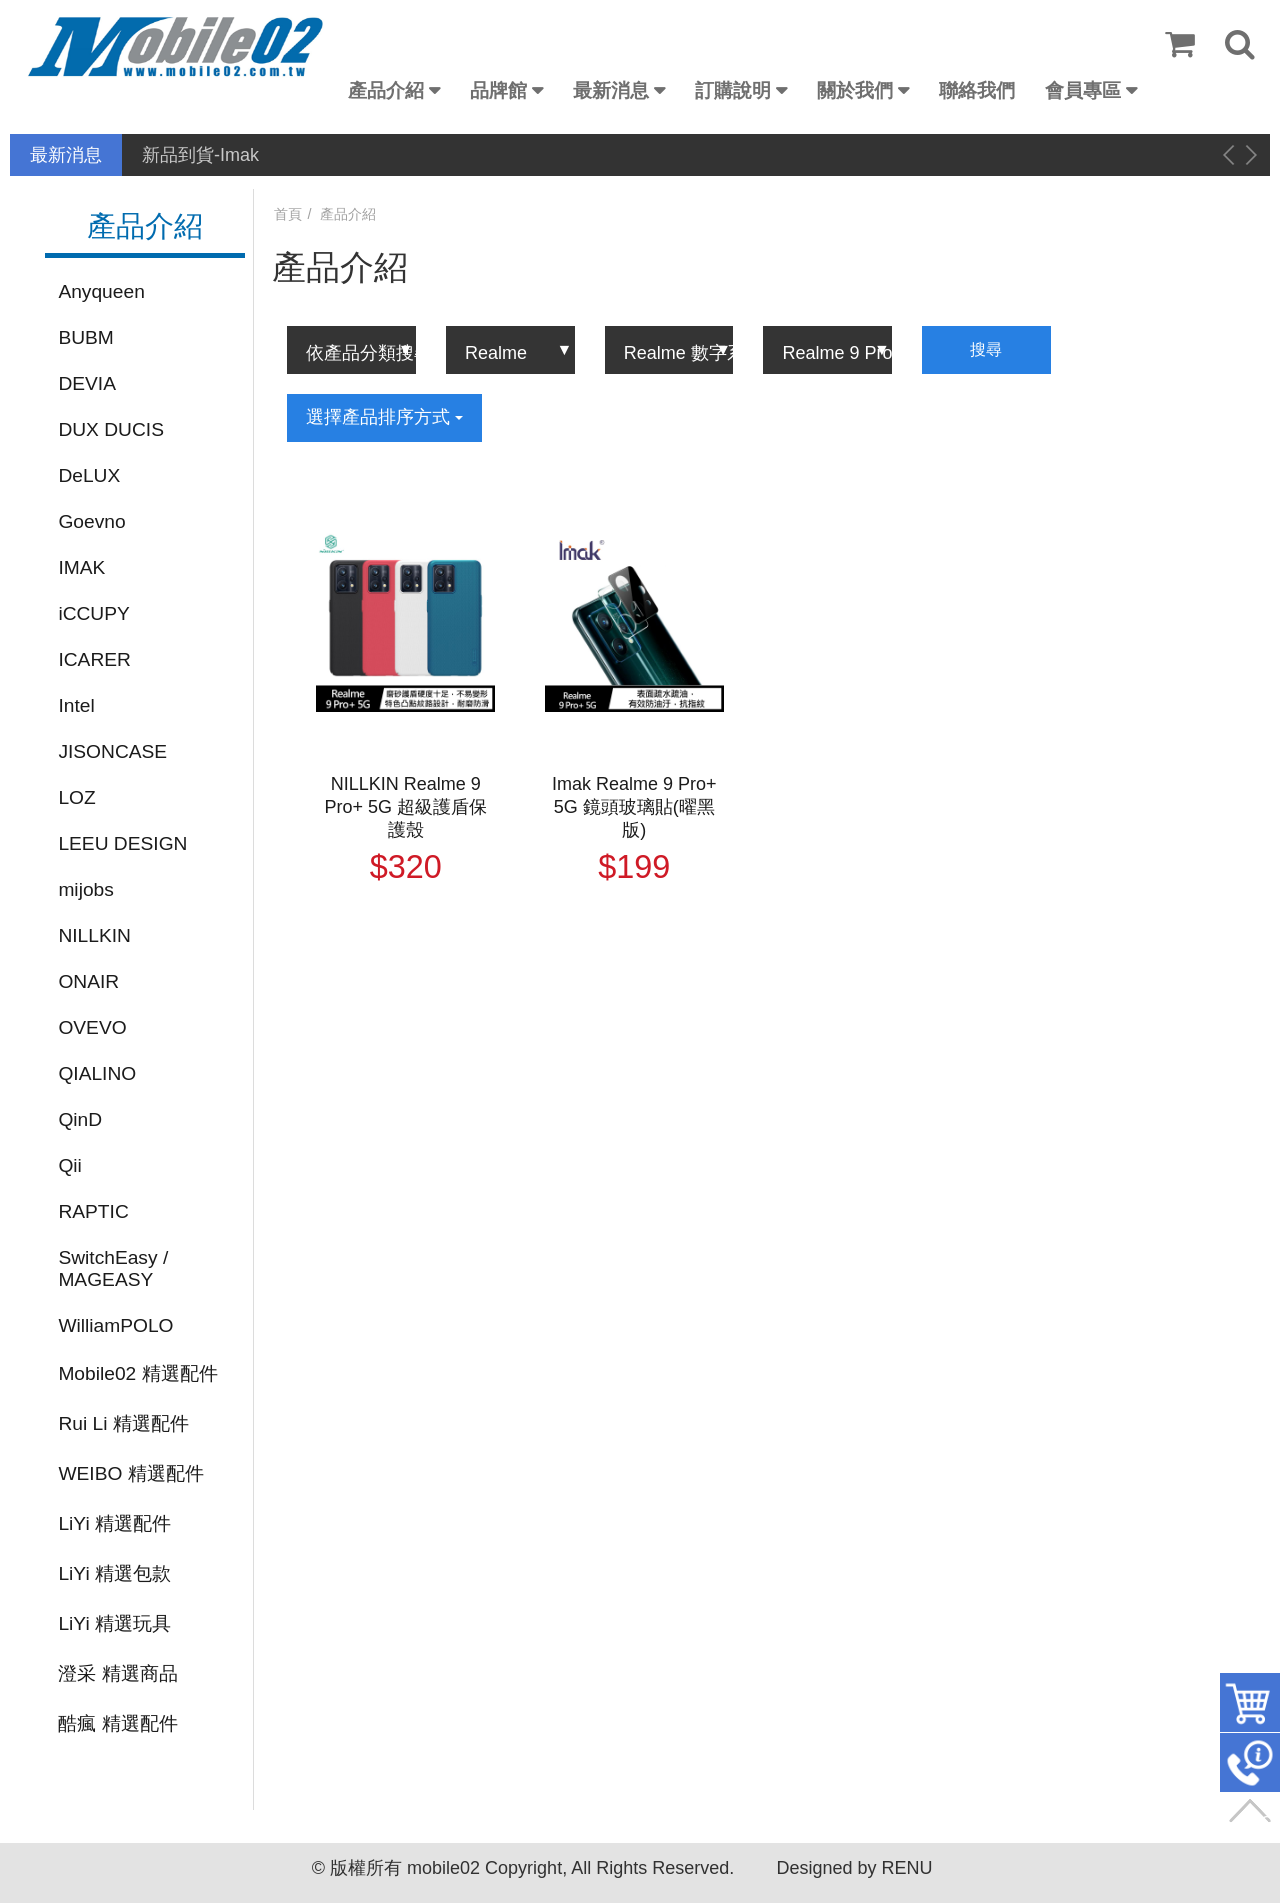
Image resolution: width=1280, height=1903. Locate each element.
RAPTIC (93, 1211)
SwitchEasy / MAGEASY (113, 1268)
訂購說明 (733, 90)
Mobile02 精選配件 (137, 1373)
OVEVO (92, 1027)
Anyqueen (101, 291)
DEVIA (87, 383)
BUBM (85, 337)
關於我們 (855, 90)
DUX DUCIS (111, 429)
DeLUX (89, 475)
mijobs (85, 889)
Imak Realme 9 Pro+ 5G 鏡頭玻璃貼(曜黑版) (634, 807)
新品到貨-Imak (200, 155)
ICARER (94, 659)
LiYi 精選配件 (114, 1523)
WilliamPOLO (115, 1325)
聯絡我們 (977, 90)
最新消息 (611, 90)
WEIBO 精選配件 (130, 1473)
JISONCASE (112, 751)
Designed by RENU (854, 1868)
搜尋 (986, 349)
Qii (69, 1165)
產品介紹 (386, 90)
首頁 (288, 214)
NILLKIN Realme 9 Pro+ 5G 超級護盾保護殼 (405, 807)
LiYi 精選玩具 (114, 1623)
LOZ (76, 797)
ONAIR (88, 981)
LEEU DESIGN (122, 843)
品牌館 (498, 90)
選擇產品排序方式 (384, 417)
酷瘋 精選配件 (117, 1723)
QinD (80, 1119)
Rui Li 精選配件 (123, 1423)
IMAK (81, 567)
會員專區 (1083, 90)
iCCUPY (93, 613)
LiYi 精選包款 (114, 1573)
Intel (76, 705)
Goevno (91, 521)
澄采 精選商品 (117, 1673)
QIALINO (97, 1073)
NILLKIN (94, 935)
